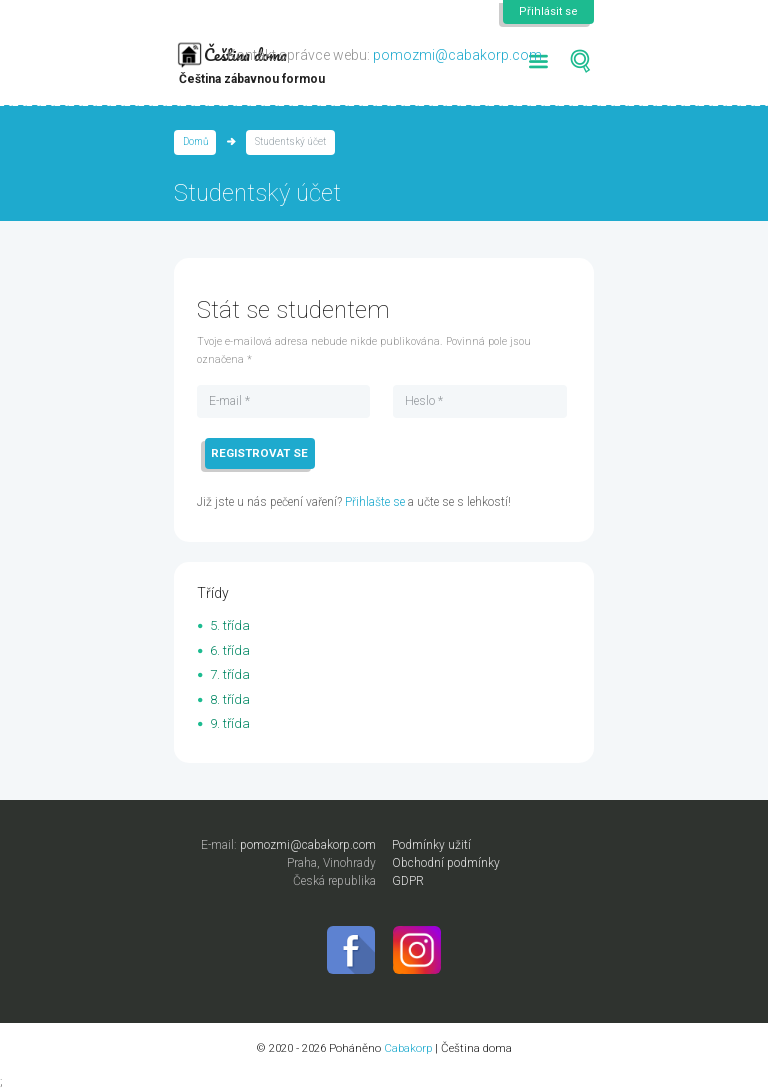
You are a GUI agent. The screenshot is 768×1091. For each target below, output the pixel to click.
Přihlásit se (548, 11)
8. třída (230, 699)
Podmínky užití (431, 845)
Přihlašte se (375, 502)
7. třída (230, 674)
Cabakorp (408, 1048)
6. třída (230, 650)
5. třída (230, 625)
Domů (195, 141)
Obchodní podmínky (446, 863)
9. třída (230, 723)
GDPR (408, 881)
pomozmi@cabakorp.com (457, 55)
